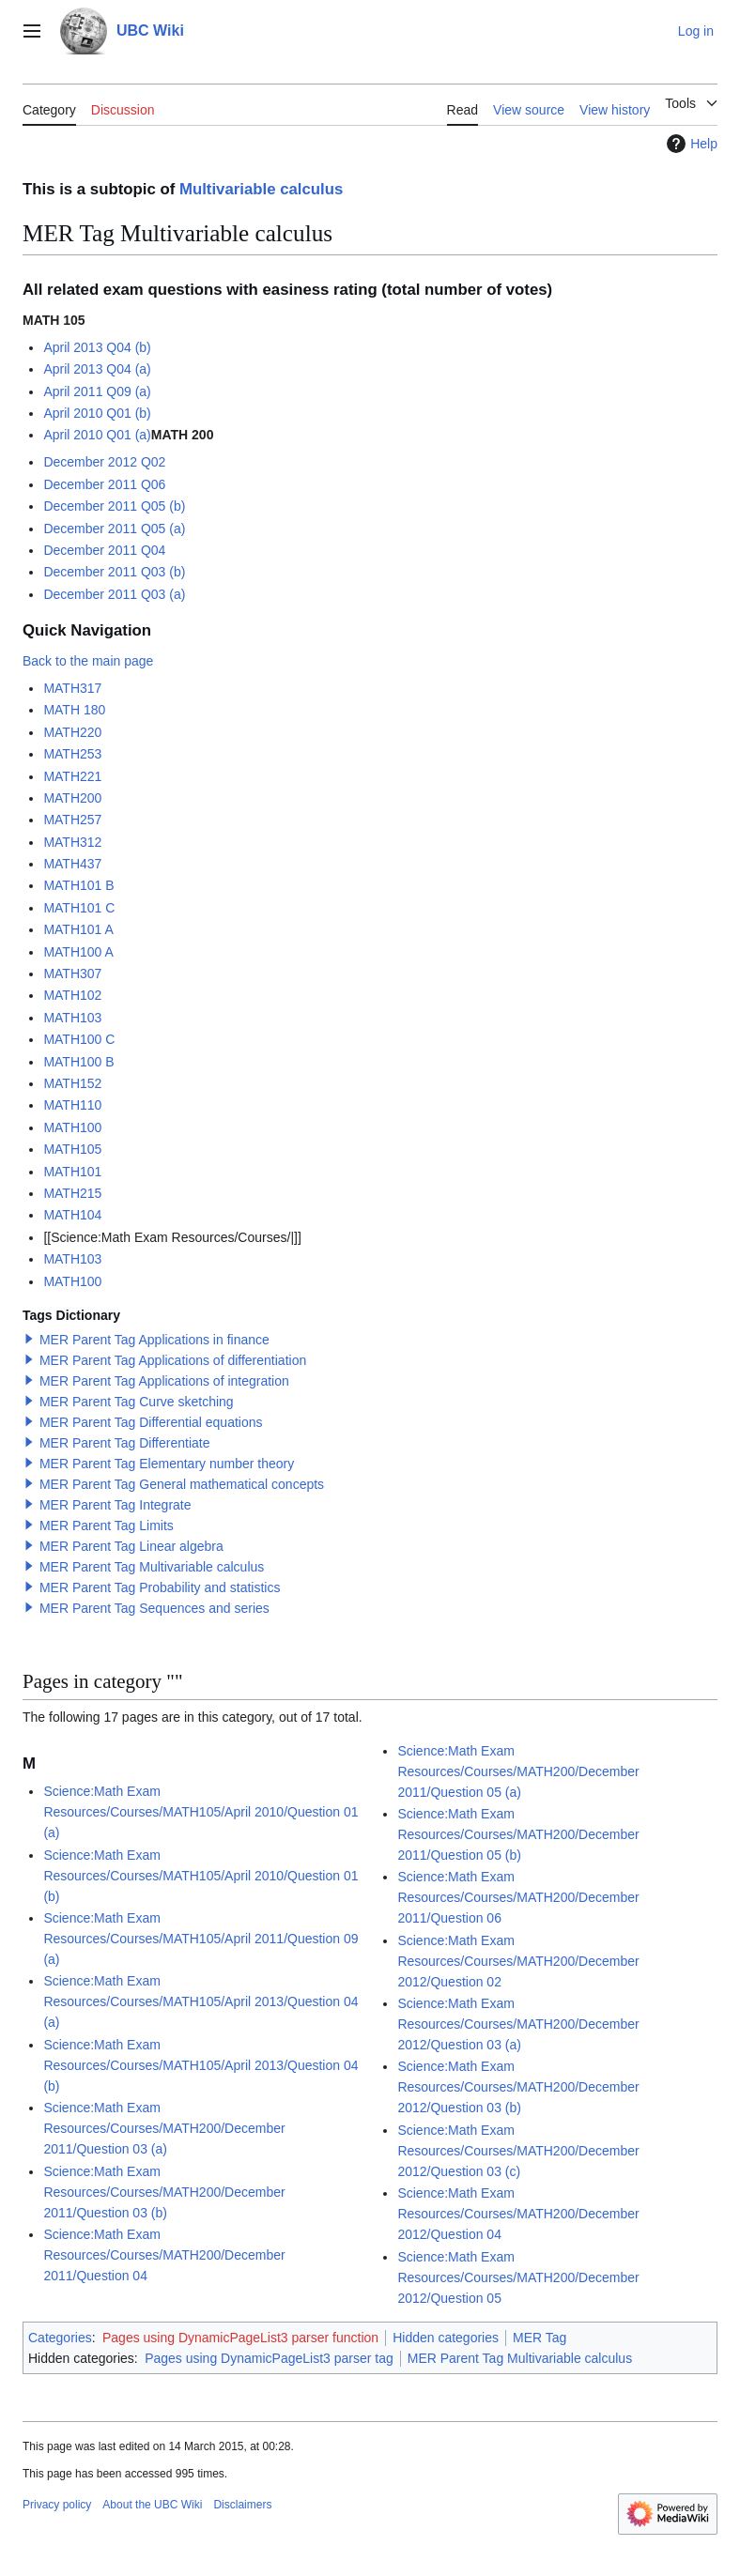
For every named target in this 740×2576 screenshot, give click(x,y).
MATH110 (72, 1104)
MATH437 (72, 863)
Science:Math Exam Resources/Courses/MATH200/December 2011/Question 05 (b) (518, 1834)
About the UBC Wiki (152, 2504)
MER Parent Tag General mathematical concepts (181, 1484)
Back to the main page (88, 660)
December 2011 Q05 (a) (114, 528)
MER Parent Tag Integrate (115, 1504)
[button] (29, 1338)
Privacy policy (57, 2504)
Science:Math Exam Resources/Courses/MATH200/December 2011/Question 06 (518, 1897)
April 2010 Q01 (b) (96, 413)
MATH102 (72, 995)
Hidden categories (446, 2337)
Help (689, 143)
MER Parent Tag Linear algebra (131, 1546)
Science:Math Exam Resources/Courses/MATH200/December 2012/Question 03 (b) (518, 2087)
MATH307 (72, 973)
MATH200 (72, 797)
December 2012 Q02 (104, 461)
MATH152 (72, 1083)
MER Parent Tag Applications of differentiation (172, 1360)
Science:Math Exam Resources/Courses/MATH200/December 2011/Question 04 (164, 2255)
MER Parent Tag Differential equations (151, 1422)
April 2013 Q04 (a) (96, 368)
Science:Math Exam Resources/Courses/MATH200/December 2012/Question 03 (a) (518, 2024)
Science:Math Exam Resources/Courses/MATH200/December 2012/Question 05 (518, 2277)
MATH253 (72, 753)
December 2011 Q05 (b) (114, 506)
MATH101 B (78, 885)
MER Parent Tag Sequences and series (154, 1608)
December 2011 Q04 (104, 550)
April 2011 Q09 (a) (96, 391)
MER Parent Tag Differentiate (124, 1442)
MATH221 (72, 776)
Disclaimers (242, 2504)
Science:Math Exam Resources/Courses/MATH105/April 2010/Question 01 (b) (200, 1876)
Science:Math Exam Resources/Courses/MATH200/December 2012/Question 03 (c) (518, 2151)
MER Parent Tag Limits (106, 1525)
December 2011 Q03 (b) (114, 571)
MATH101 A (78, 929)
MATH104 (72, 1214)
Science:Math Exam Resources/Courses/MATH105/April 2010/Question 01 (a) (200, 1812)
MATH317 (72, 688)
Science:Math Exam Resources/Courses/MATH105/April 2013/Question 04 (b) (200, 2065)
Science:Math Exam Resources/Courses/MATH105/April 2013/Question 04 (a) (200, 2001)
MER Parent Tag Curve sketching (136, 1401)
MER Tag (539, 2337)
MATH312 (72, 842)
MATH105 (72, 1149)
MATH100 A (78, 951)
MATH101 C (79, 907)
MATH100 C (79, 1039)
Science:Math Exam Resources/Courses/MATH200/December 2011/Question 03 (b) (164, 2192)
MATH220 (72, 732)
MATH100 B (78, 1061)
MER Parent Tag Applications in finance (154, 1339)
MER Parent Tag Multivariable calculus (151, 1566)
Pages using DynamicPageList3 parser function (240, 2337)
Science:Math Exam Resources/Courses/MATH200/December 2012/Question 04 (518, 2213)
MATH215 (72, 1193)
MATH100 (72, 1127)
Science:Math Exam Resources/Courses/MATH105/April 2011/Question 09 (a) (200, 1938)
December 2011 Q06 (104, 484)
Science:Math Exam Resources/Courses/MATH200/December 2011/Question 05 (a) (518, 1771)
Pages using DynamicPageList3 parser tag (269, 2358)
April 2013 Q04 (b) (96, 347)
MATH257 (72, 819)
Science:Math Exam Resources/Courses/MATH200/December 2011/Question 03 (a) (164, 2128)
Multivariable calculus (261, 189)
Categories (60, 2337)
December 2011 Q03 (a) (114, 594)
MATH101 (72, 1171)
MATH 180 (74, 709)
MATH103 (72, 1017)
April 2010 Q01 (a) (96, 434)
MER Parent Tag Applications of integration (164, 1380)
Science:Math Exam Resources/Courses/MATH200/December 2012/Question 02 (518, 1961)
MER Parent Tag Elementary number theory (166, 1463)
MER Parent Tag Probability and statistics (160, 1587)
